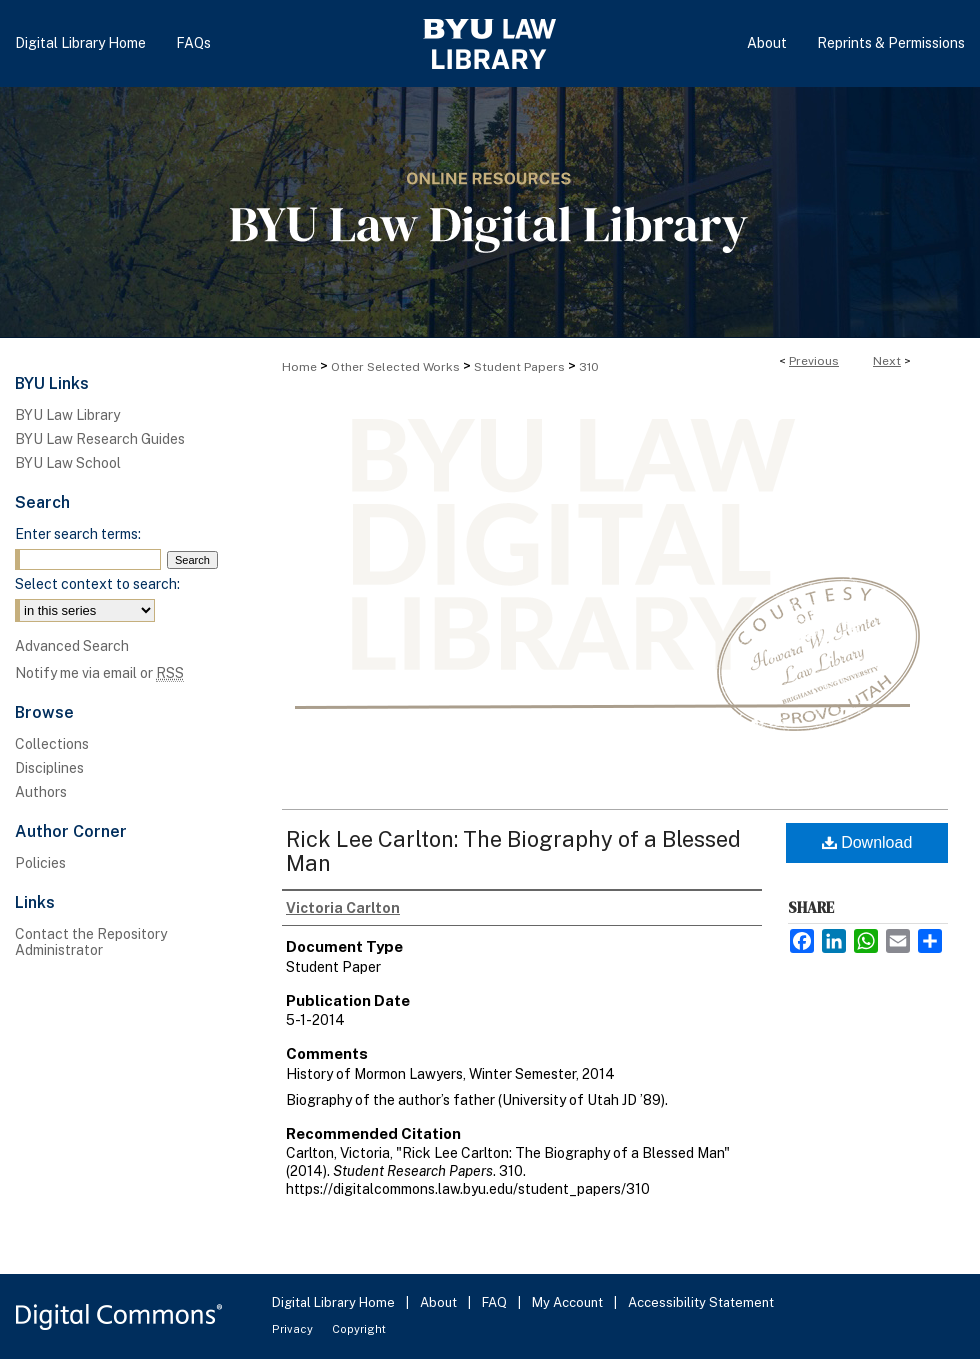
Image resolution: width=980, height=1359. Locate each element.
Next (887, 361)
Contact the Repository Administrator (91, 942)
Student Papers (519, 367)
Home (299, 367)
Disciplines (49, 768)
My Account (569, 1302)
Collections (52, 744)
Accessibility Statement (701, 1302)
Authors (41, 792)
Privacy (294, 1329)
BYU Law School (68, 463)
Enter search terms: (78, 534)
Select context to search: (97, 584)
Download (867, 842)
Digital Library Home (335, 1302)
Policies (40, 863)
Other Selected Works (395, 367)
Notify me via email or (99, 673)
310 (589, 367)
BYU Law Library (67, 415)
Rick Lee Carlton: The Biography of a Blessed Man (513, 851)
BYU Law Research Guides (100, 439)
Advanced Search (72, 646)
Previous (814, 361)
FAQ (496, 1302)
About (440, 1302)
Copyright (359, 1329)
